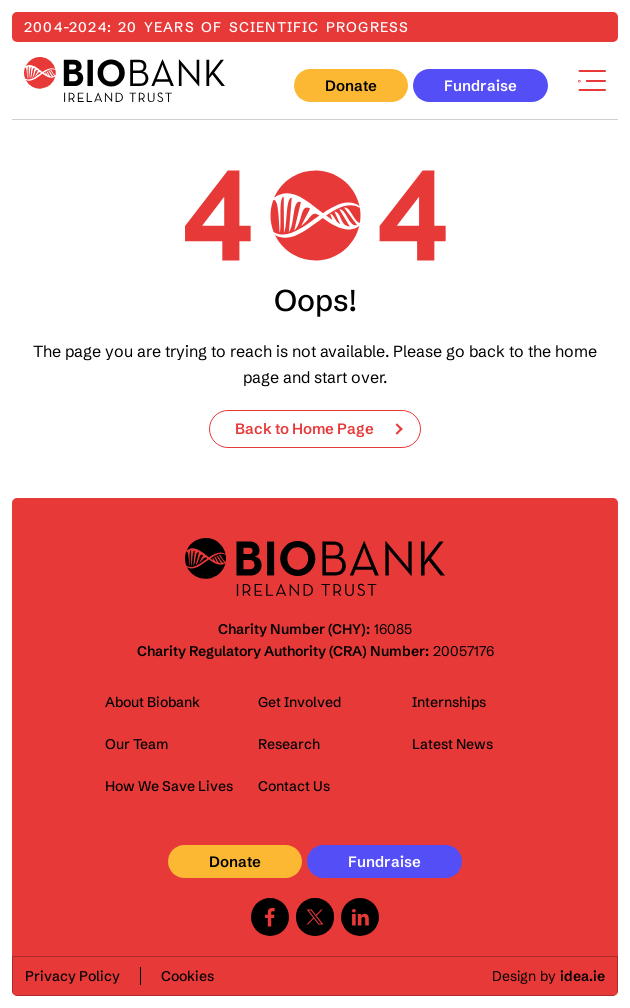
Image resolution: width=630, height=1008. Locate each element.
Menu (592, 80)
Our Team (136, 744)
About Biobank (152, 702)
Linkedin (360, 917)
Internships (449, 702)
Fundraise (480, 85)
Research (289, 744)
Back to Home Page (304, 428)
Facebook (270, 917)
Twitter (315, 917)
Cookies (187, 976)
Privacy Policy (72, 976)
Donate (351, 85)
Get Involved (299, 702)
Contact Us (294, 786)
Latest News (452, 744)
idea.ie (582, 976)
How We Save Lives (169, 786)
